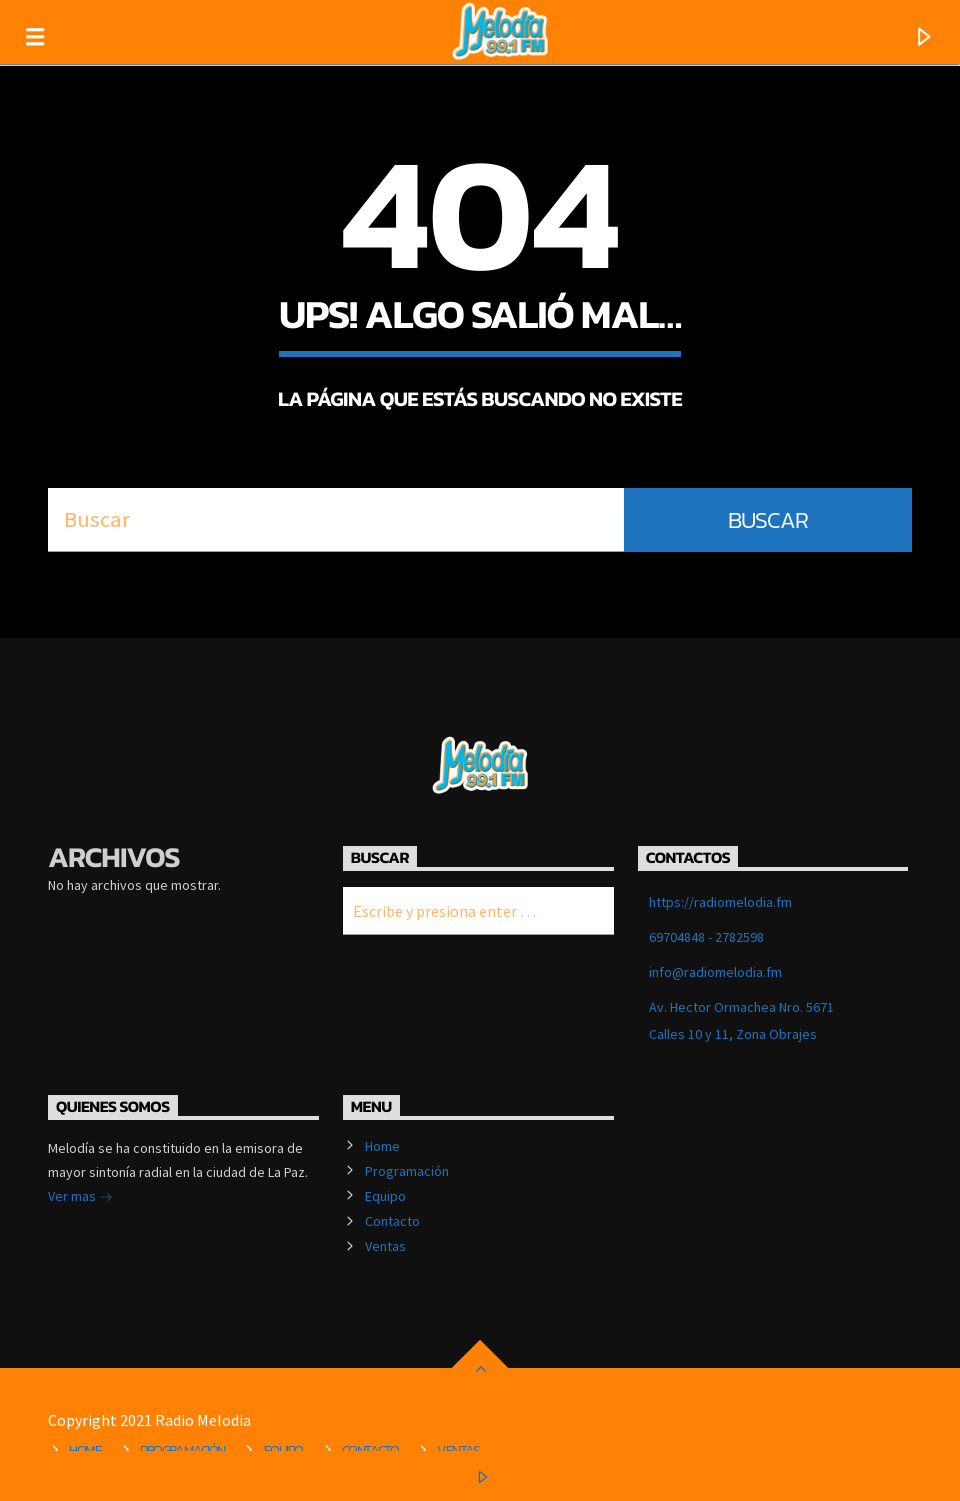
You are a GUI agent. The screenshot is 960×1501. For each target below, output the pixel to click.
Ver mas (80, 1198)
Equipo (385, 1196)
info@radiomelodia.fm (715, 972)
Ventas (385, 1246)
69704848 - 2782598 (706, 937)
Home (382, 1146)
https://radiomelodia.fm (720, 902)
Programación (407, 1171)
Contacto (392, 1221)
